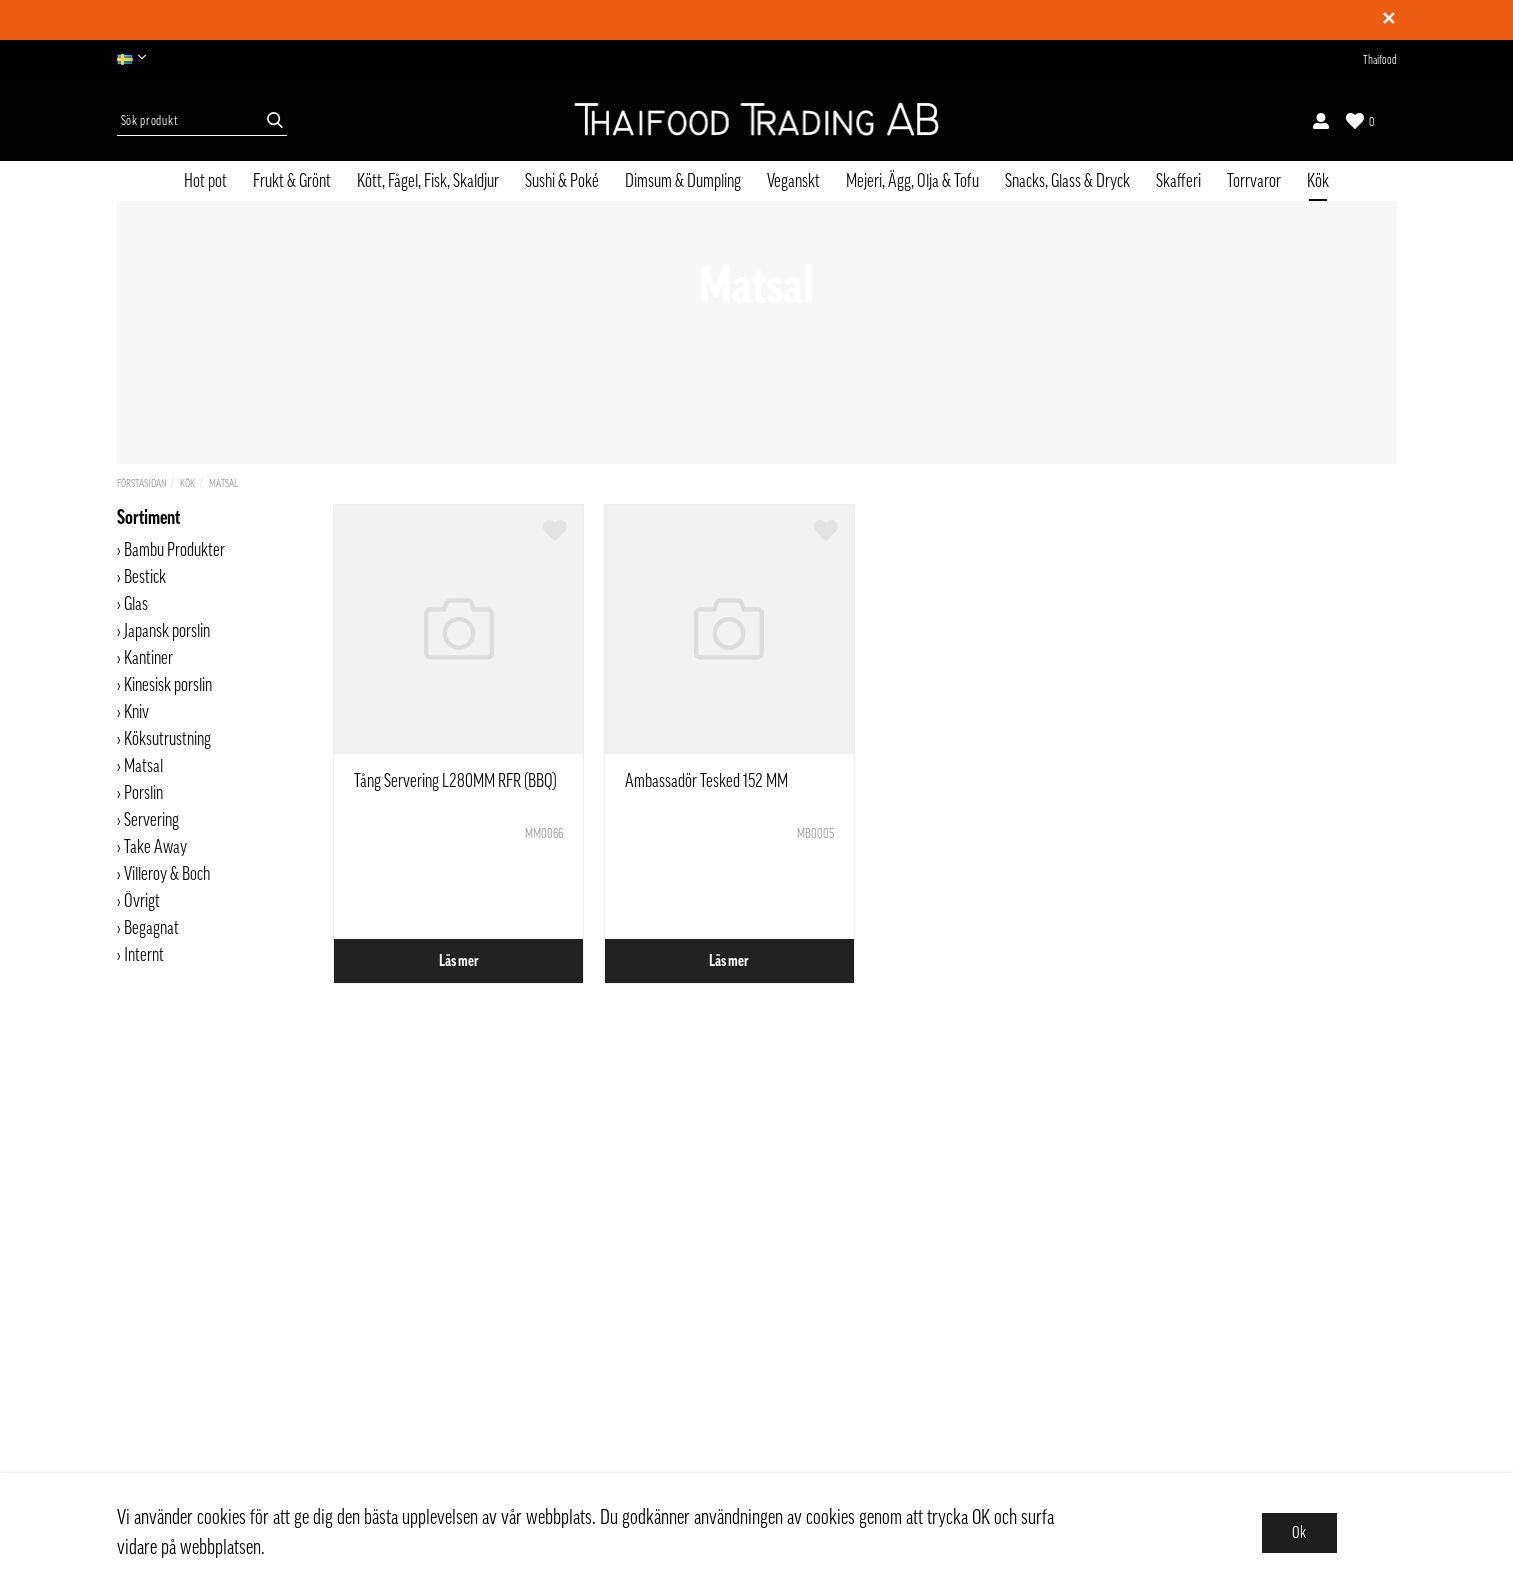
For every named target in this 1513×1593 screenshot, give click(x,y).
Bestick (145, 577)
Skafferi (1178, 181)
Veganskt (793, 181)
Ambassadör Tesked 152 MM (706, 781)
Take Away (155, 847)
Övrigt (142, 901)
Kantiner (148, 658)
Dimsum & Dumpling (683, 181)
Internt (144, 955)
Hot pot (205, 181)
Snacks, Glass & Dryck (1067, 181)
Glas (136, 604)
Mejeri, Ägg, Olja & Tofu (912, 181)
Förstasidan (141, 483)
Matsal (223, 483)
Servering (151, 820)
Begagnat (151, 928)
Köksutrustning (167, 739)
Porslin (143, 793)
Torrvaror (1254, 181)
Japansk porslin (167, 631)
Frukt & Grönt (292, 181)
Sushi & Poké (562, 181)
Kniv (136, 712)
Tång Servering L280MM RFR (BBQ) (455, 781)
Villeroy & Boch (167, 874)
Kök (1318, 181)
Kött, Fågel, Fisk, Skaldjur (428, 181)
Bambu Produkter (174, 550)
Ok (1299, 1533)
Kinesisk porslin (168, 685)
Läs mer (459, 961)
